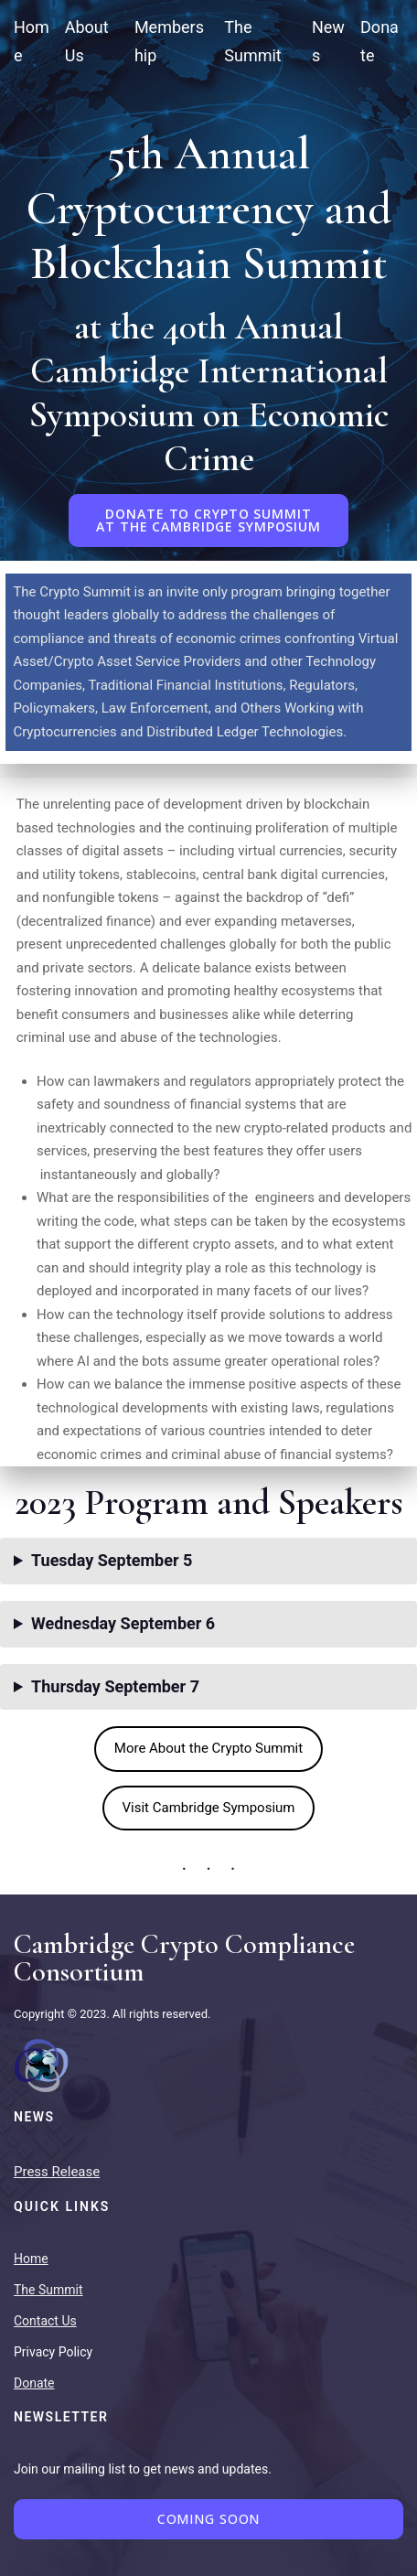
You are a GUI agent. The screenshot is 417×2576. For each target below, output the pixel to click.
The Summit (48, 2289)
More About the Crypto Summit (208, 1748)
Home (31, 2258)
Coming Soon (209, 2519)
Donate (34, 2383)
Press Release (57, 2171)
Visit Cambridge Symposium (209, 1807)
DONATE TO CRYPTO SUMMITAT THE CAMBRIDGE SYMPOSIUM (208, 520)
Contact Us (45, 2320)
